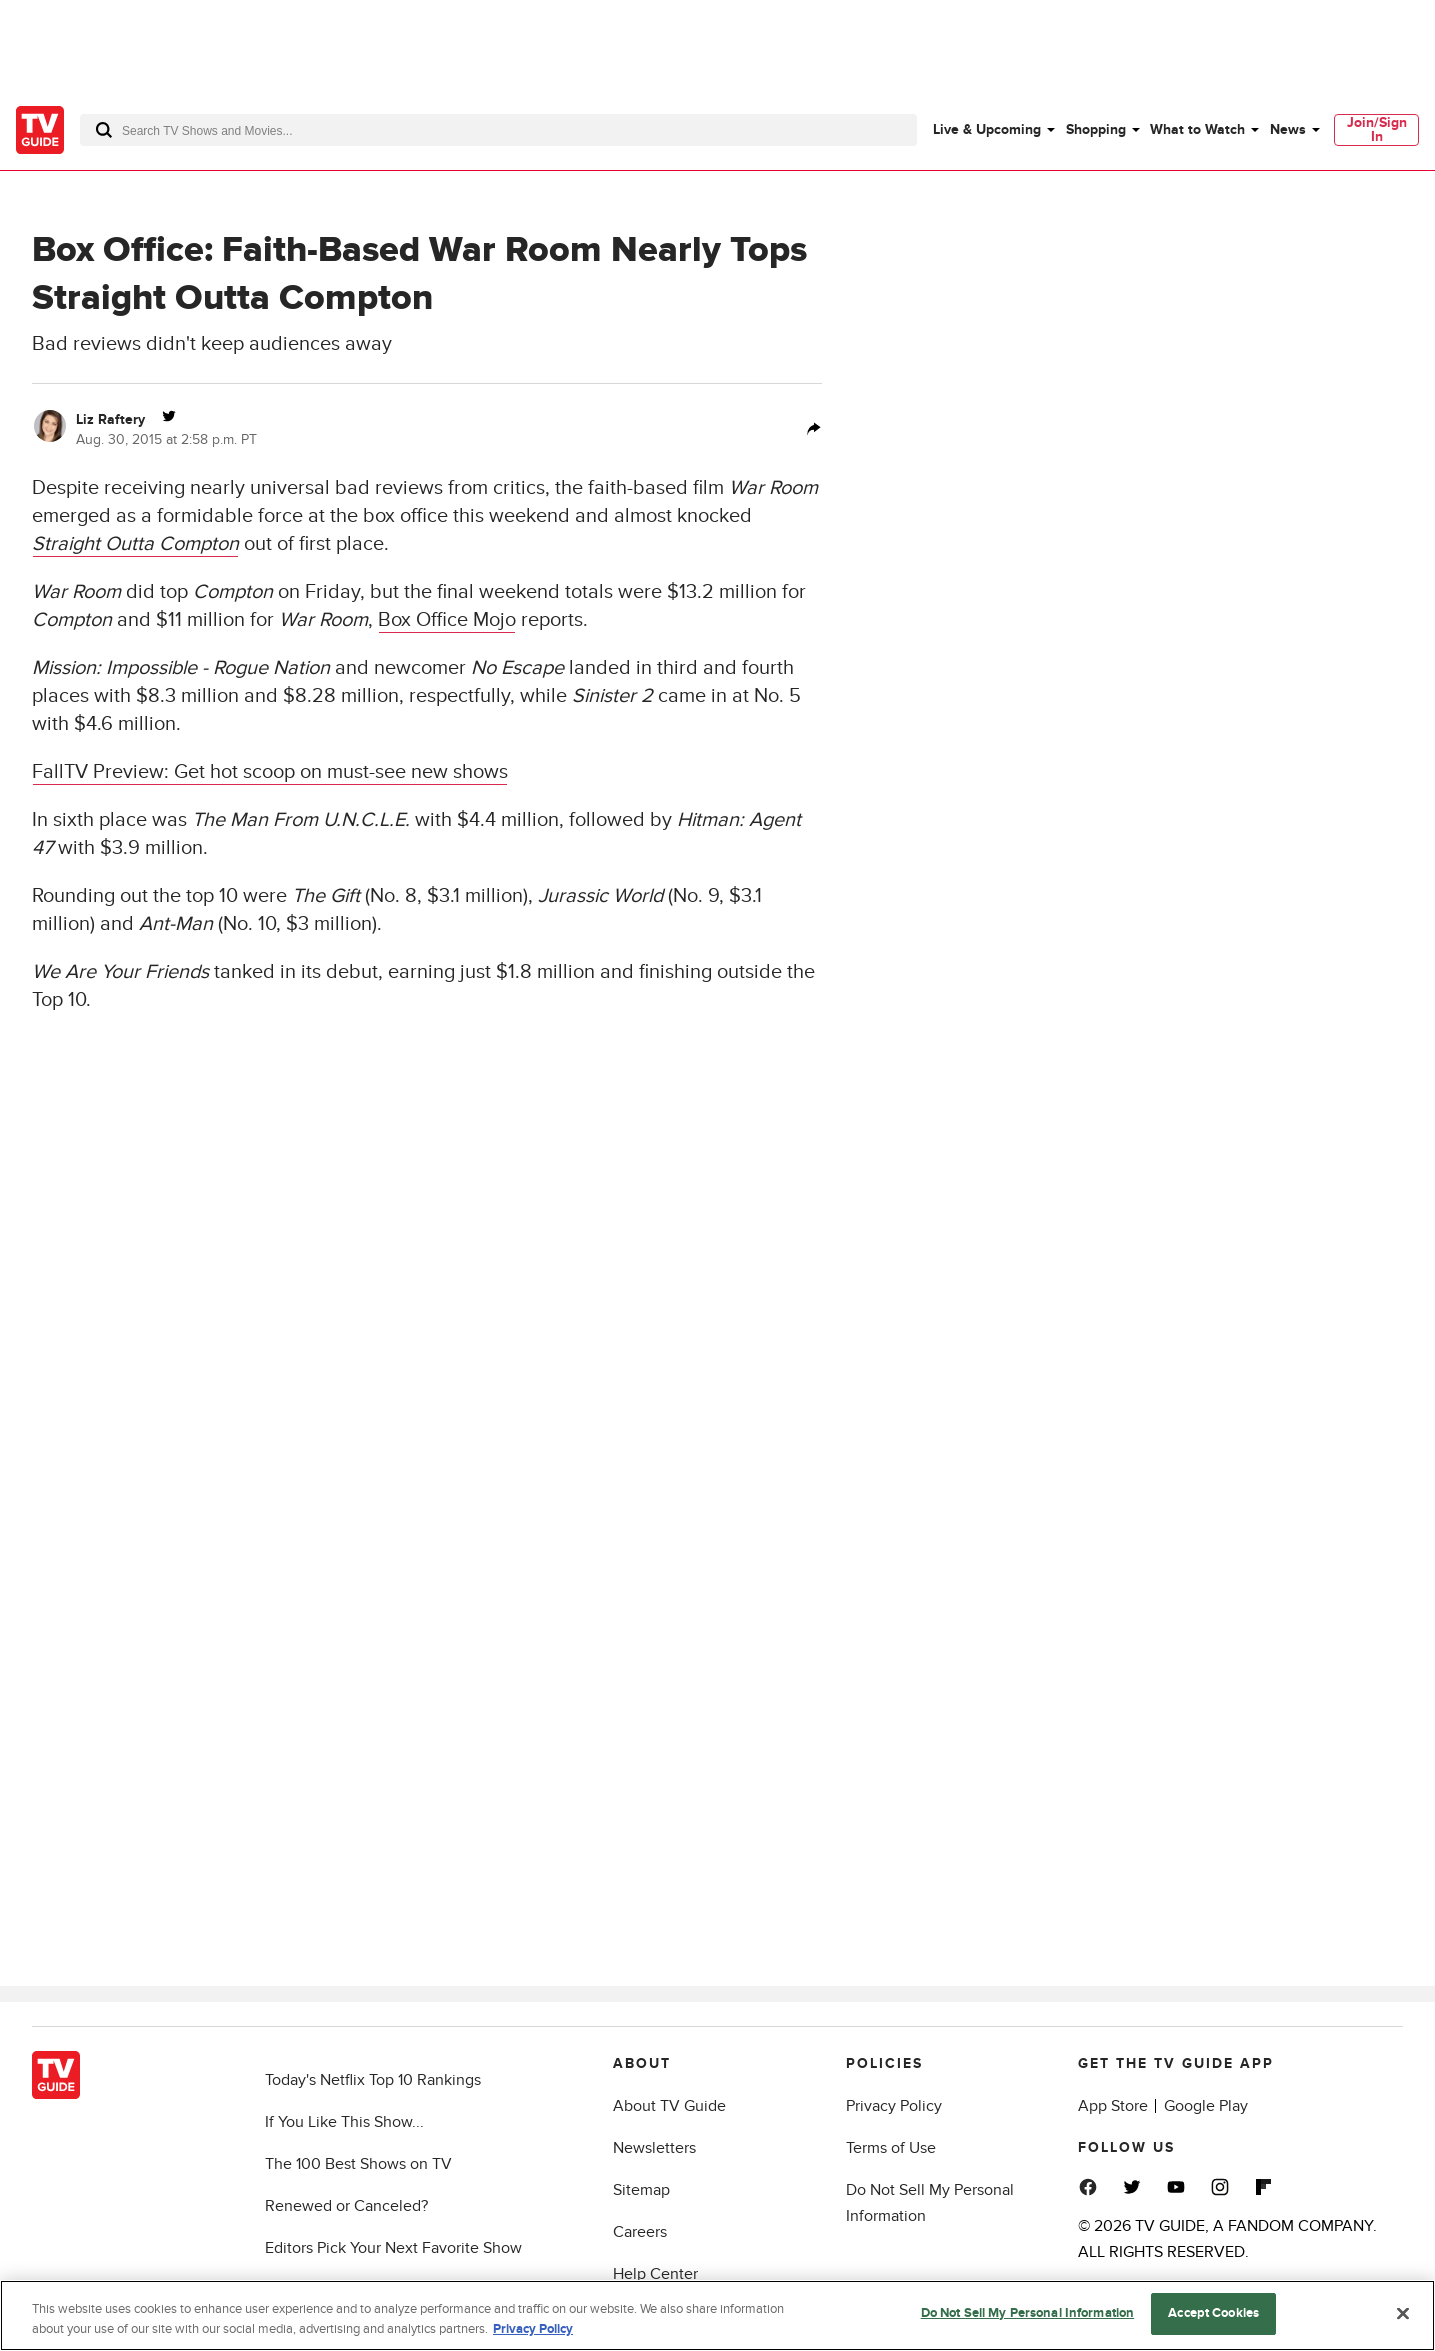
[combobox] (498, 130)
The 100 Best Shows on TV (358, 2164)
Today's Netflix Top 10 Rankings (373, 2080)
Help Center (655, 2274)
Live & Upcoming (987, 129)
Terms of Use (891, 2148)
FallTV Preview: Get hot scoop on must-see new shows (270, 772)
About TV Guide (669, 2106)
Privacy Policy (894, 2106)
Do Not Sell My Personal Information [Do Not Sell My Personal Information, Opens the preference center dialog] (1028, 2313)
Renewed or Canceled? (346, 2206)
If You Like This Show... (344, 2122)
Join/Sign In (1377, 129)
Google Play (1206, 2106)
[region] (717, 2315)
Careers (640, 2232)
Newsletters (654, 2148)
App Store (1113, 2106)
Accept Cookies (1213, 2313)
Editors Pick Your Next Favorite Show (393, 2248)
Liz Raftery (110, 419)
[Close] (1403, 2313)
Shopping (1096, 129)
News (1288, 129)
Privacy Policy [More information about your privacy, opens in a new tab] (533, 2329)
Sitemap (641, 2190)
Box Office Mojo (447, 620)
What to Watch (1197, 129)
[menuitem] (993, 130)
